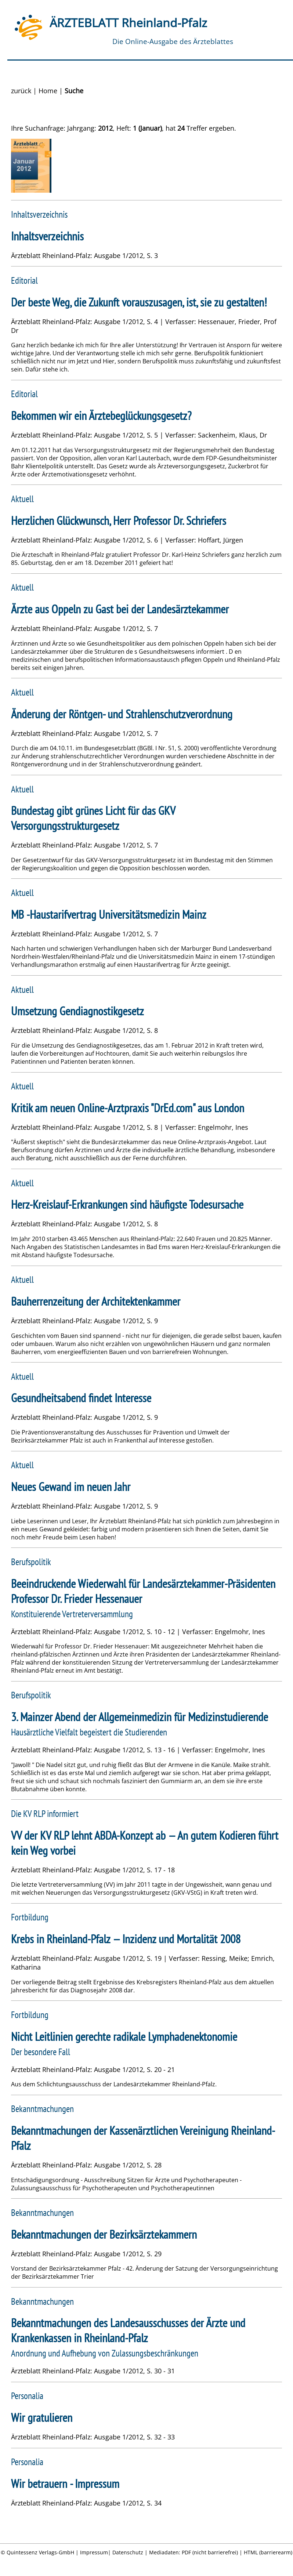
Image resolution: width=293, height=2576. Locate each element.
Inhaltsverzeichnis (47, 236)
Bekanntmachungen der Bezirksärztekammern (104, 2234)
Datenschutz (127, 2552)
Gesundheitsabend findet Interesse (81, 1397)
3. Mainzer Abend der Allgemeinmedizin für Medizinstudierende (139, 1716)
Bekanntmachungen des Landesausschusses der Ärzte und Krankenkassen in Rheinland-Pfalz (128, 2330)
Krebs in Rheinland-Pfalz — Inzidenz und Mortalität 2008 (125, 1938)
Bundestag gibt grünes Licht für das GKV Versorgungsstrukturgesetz (93, 818)
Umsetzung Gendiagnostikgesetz (77, 1011)
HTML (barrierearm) (268, 2552)
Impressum (94, 2552)
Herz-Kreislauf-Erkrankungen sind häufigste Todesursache (127, 1204)
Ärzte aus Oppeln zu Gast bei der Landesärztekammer (120, 609)
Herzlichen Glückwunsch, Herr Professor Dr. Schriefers (118, 520)
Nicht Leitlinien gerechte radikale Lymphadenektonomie (124, 2036)
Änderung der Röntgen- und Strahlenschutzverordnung (121, 714)
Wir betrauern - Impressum (65, 2483)
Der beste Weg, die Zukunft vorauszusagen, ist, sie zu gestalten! (139, 302)
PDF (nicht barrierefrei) (210, 2552)
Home (48, 90)
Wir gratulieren (41, 2417)
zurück (21, 90)
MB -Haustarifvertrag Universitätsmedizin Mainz (108, 914)
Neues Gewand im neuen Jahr (70, 1486)
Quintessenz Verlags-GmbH (40, 2552)
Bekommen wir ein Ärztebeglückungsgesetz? (101, 415)
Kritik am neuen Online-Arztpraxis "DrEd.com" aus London (127, 1107)
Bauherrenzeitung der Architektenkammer (95, 1301)
